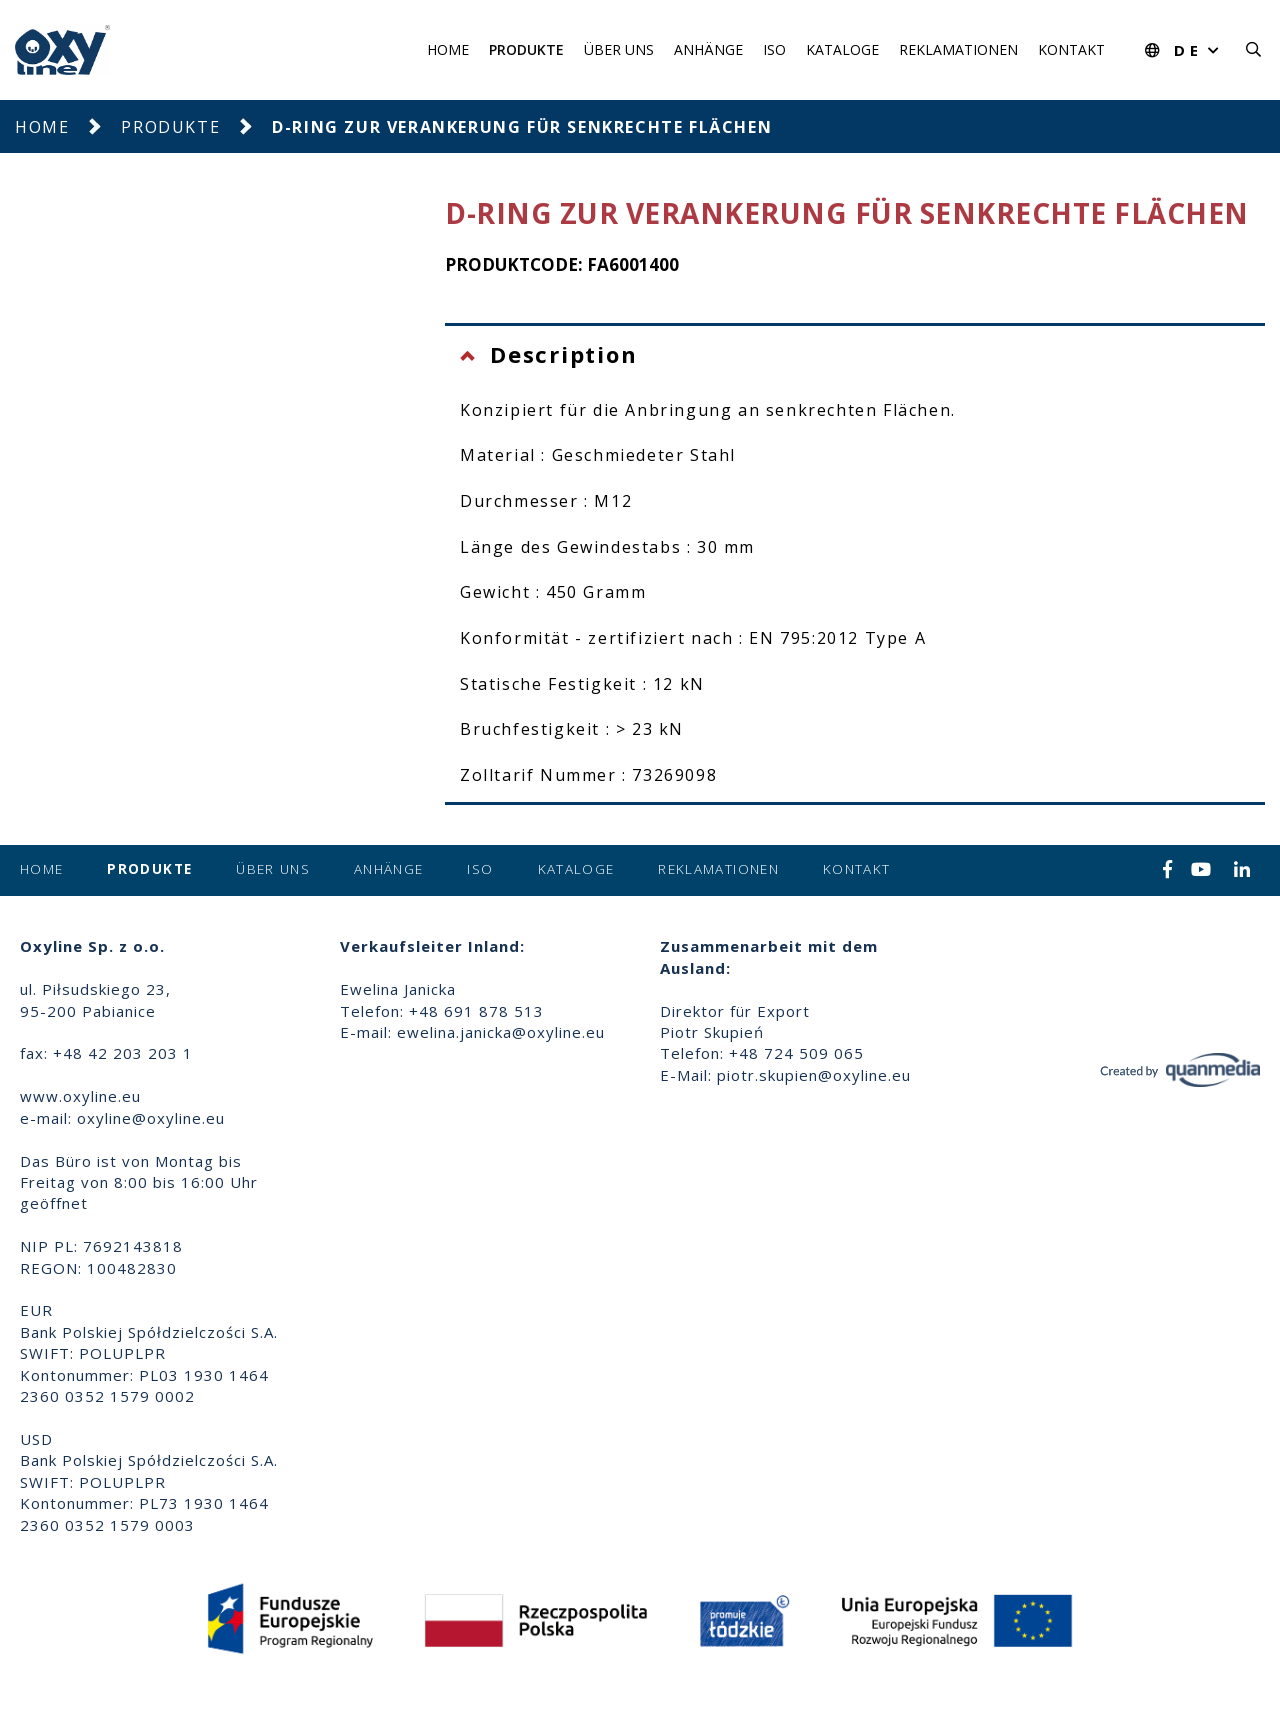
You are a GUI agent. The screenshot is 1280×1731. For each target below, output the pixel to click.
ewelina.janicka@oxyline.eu (501, 1032)
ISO (774, 49)
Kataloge (842, 49)
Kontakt (1071, 49)
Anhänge (708, 49)
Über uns (619, 49)
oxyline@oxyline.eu (151, 1118)
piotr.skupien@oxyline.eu (814, 1075)
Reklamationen (958, 49)
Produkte (526, 49)
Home (448, 49)
